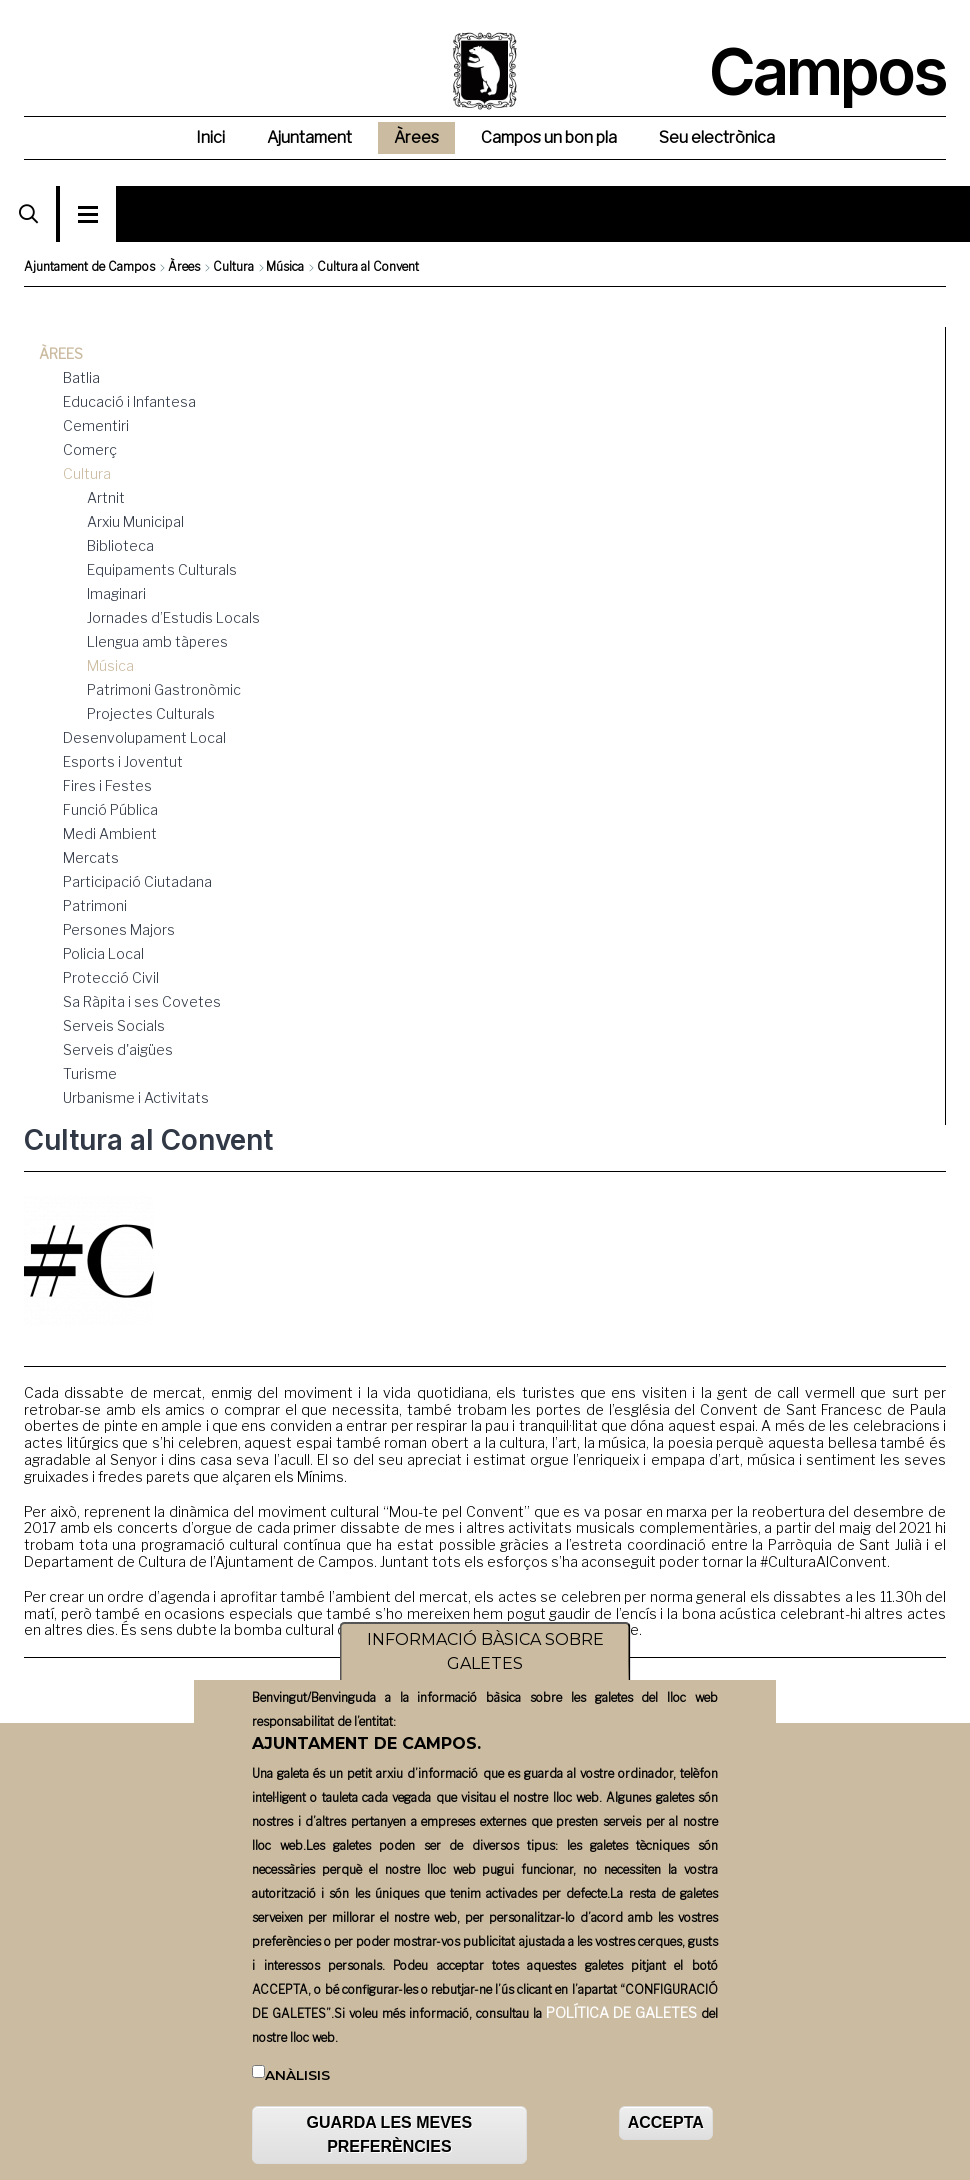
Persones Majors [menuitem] (119, 929)
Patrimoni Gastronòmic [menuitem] (164, 689)
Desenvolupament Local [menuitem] (144, 737)
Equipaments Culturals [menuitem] (162, 569)
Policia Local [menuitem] (103, 953)
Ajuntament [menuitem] (309, 137)
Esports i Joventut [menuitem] (123, 761)
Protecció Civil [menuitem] (111, 977)
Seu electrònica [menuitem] (717, 137)
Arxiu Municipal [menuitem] (135, 521)
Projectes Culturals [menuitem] (151, 713)
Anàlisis (297, 2083)
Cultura (233, 266)
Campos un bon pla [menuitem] (549, 137)
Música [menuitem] (110, 665)
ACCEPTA (666, 2131)
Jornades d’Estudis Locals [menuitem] (173, 617)
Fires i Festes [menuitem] (107, 785)
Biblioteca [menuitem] (120, 545)
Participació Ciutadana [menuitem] (137, 881)
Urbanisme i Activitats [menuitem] (136, 1097)
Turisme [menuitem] (90, 1073)
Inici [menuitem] (210, 137)
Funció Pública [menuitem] (110, 809)
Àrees (184, 266)
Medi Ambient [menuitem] (110, 833)
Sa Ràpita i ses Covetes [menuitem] (142, 1001)
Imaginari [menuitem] (116, 593)
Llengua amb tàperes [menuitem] (157, 641)
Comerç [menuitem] (90, 449)
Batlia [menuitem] (81, 377)
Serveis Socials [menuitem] (114, 1025)
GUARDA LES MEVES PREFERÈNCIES (390, 2143)
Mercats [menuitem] (91, 857)
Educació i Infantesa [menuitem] (129, 401)
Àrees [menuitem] (416, 137)
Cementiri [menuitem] (96, 425)
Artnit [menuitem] (106, 497)
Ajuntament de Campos (89, 266)
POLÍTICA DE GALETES (621, 2020)
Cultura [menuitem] (87, 473)
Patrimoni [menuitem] (95, 905)
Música (285, 266)
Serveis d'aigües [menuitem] (118, 1049)
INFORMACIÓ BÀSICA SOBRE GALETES (485, 1660)
